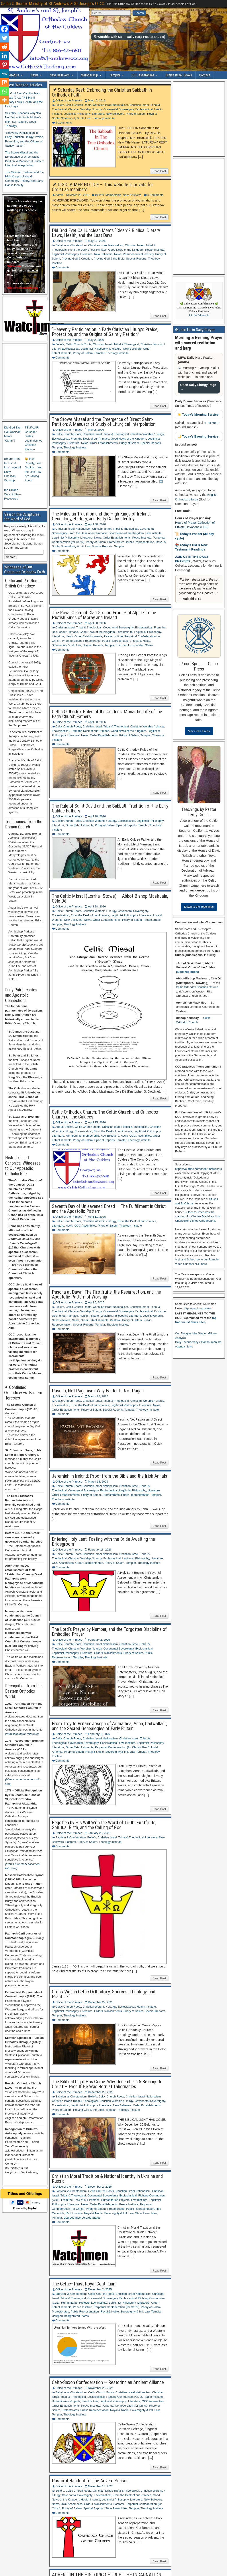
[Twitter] (4, 37)
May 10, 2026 (97, 240)
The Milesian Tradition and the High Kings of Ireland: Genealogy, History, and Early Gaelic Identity (101, 516)
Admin (59, 195)
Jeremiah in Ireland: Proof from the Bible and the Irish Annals (109, 1476)
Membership (89, 75)
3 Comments (155, 195)
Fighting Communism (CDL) (124, 2396)
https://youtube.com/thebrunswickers (198, 1169)
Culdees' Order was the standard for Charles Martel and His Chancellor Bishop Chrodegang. (198, 1216)
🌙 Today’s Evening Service (198, 436)
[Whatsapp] (4, 91)
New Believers (59, 75)
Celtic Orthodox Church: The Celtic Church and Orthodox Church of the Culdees (105, 1114)
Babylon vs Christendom (71, 245)
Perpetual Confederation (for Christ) (118, 1747)
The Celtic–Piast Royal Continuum (84, 2284)
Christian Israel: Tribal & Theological (116, 344)
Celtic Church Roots (78, 105)
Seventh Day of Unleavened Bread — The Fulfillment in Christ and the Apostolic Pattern (109, 1209)
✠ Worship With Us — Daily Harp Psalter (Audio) (129, 37)
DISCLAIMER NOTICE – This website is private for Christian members (102, 187)
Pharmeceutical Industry (138, 254)
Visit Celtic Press (199, 731)
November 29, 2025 (100, 2388)
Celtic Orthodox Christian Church (197, 987)
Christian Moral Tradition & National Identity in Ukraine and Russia (107, 2178)
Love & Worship (153, 1315)
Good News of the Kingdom (125, 249)
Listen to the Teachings (199, 906)
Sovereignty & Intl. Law (75, 118)
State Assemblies (146, 2213)
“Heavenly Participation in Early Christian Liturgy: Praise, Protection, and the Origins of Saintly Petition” (105, 332)
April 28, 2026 (97, 722)
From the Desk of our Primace (87, 249)
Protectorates (115, 542)
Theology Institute (103, 118)
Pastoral (115, 1320)
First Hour (211, 422)
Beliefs (59, 105)
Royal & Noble (141, 640)
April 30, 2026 (97, 524)
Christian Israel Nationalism (110, 105)
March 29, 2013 (79, 195)
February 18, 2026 (100, 1549)
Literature (12, 75)
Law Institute (153, 533)
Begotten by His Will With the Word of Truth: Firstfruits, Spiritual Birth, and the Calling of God (104, 1825)
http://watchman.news (198, 1308)
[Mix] (4, 82)
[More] (4, 99)
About (59, 1126)
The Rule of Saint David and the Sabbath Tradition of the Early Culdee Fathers (110, 808)
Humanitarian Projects (115, 2200)
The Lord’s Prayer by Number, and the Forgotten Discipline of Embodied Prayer (109, 1631)
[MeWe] (4, 73)
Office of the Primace (68, 100)
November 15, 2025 (100, 2486)
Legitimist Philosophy (77, 113)
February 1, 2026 (99, 1734)
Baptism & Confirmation (70, 1837)
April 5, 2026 (96, 1302)
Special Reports (136, 258)
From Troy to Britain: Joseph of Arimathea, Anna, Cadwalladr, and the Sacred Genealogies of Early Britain (109, 1726)
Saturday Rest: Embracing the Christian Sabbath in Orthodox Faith (102, 92)
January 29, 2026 (99, 1833)
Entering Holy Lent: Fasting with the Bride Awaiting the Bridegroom (103, 1541)
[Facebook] (4, 29)
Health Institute (154, 249)
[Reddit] (4, 46)
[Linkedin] (4, 55)
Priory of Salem (136, 113)
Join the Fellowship (199, 315)
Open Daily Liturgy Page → (198, 387)
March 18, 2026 (98, 1481)
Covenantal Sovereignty (118, 109)
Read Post (159, 171)
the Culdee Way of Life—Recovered (13, 494)
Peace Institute (141, 537)
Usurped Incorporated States (134, 645)
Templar (114, 75)
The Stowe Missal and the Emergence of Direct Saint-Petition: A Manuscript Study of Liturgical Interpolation (103, 422)
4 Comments (63, 122)
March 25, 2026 (98, 1396)
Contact (204, 75)
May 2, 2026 (96, 339)
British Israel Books (178, 75)
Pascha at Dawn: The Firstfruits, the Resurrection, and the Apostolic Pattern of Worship (106, 1294)
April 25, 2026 (97, 1122)
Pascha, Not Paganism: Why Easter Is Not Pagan (98, 1391)
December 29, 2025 (100, 2002)
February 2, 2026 (99, 1639)
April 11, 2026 (97, 1216)
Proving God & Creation (77, 258)
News (34, 75)
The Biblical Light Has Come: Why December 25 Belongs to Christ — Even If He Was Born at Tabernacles (107, 2084)
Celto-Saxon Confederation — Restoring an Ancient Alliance (108, 2382)
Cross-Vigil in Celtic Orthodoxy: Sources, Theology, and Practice (103, 1994)
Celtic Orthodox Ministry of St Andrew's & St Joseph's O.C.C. (53, 3)
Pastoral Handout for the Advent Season (90, 2480)
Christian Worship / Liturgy (85, 109)
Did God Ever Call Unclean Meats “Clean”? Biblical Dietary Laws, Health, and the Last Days (106, 233)
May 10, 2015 (97, 100)
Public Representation (140, 542)
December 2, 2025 (100, 2186)
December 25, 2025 (100, 2092)
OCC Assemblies (142, 75)
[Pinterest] (4, 64)
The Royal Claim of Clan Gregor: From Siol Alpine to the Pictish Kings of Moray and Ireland (104, 615)
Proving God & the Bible (109, 258)
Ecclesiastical (144, 109)
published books (187, 971)
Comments (62, 267)
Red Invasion (74, 2213)
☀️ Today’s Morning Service (198, 414)
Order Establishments (104, 443)
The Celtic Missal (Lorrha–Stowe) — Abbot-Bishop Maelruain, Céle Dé (110, 898)
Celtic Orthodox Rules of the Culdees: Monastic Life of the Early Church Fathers (107, 714)
